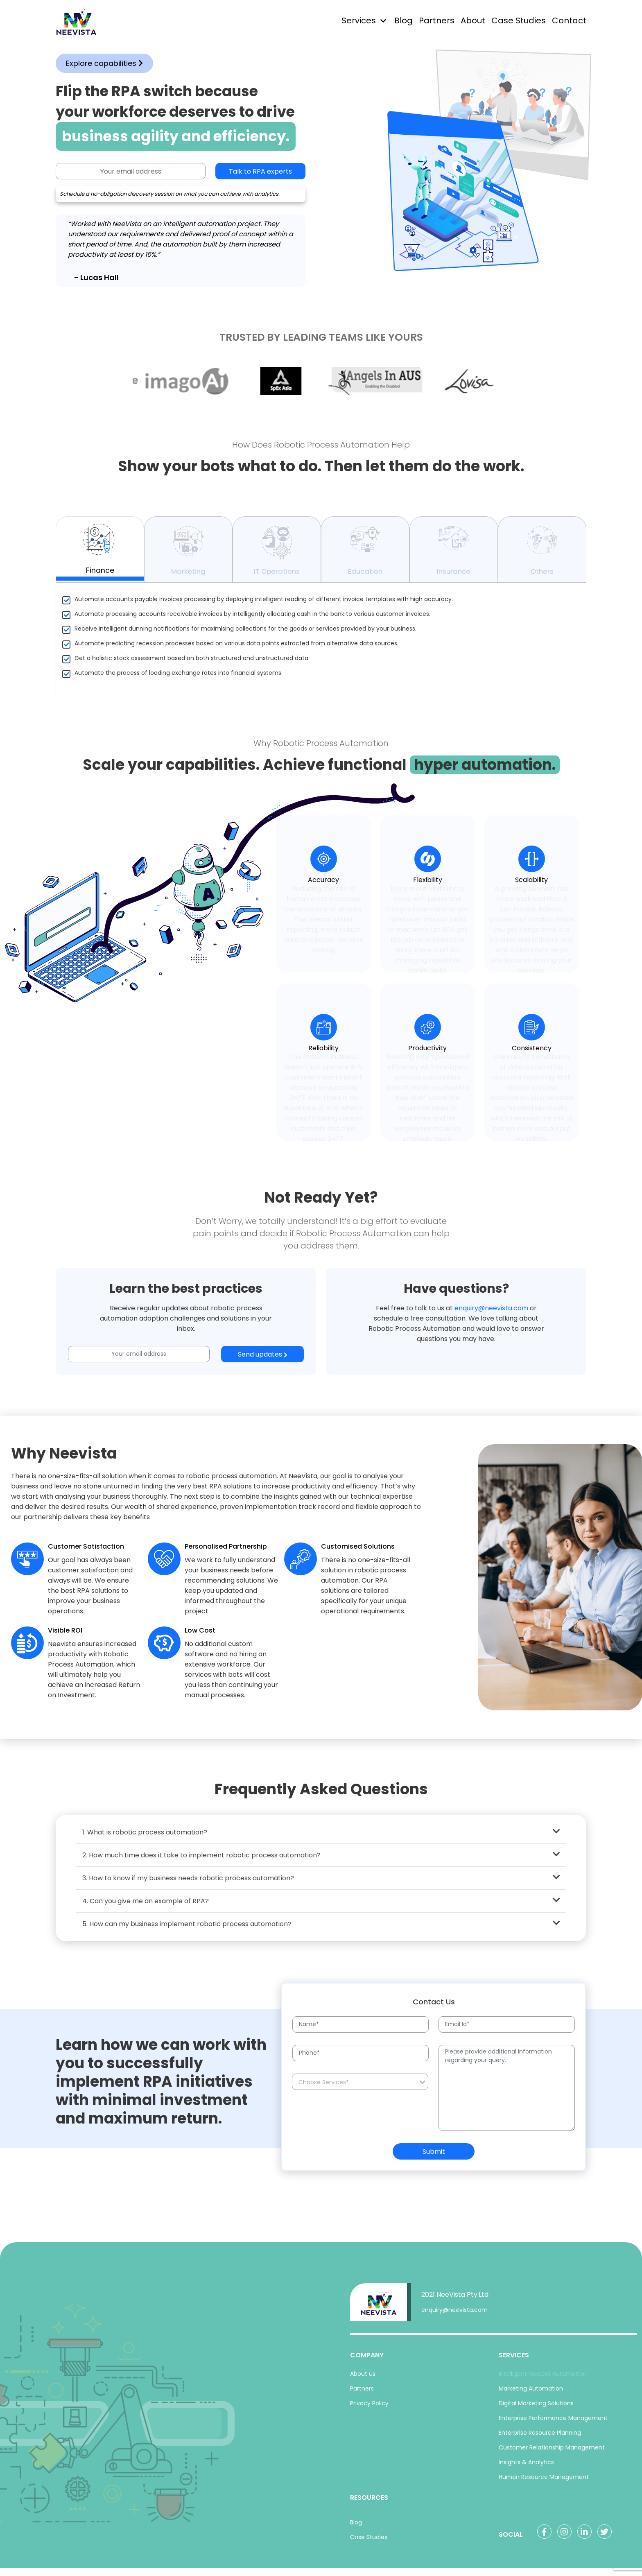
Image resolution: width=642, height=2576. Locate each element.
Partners (436, 20)
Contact (569, 20)
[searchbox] (360, 2087)
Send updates (262, 1359)
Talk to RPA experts (260, 171)
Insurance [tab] (453, 554)
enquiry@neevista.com (491, 1313)
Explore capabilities (104, 63)
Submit (434, 2157)
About (473, 20)
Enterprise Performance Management (553, 2423)
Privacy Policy (369, 2408)
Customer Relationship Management (552, 2453)
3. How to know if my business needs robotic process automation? (321, 1883)
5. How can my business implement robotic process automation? (321, 1929)
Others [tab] (542, 554)
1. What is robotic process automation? (321, 1837)
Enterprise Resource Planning (540, 2438)
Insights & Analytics (526, 2467)
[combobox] (360, 2087)
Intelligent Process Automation (543, 2379)
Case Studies (518, 20)
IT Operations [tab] (276, 554)
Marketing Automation (531, 2394)
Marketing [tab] (188, 554)
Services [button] (358, 20)
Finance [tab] (99, 553)
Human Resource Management (544, 2482)
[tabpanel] (321, 644)
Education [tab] (365, 554)
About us (362, 2379)
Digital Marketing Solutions (536, 2408)
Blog (403, 20)
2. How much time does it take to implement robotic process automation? (321, 1860)
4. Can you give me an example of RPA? (321, 1906)
